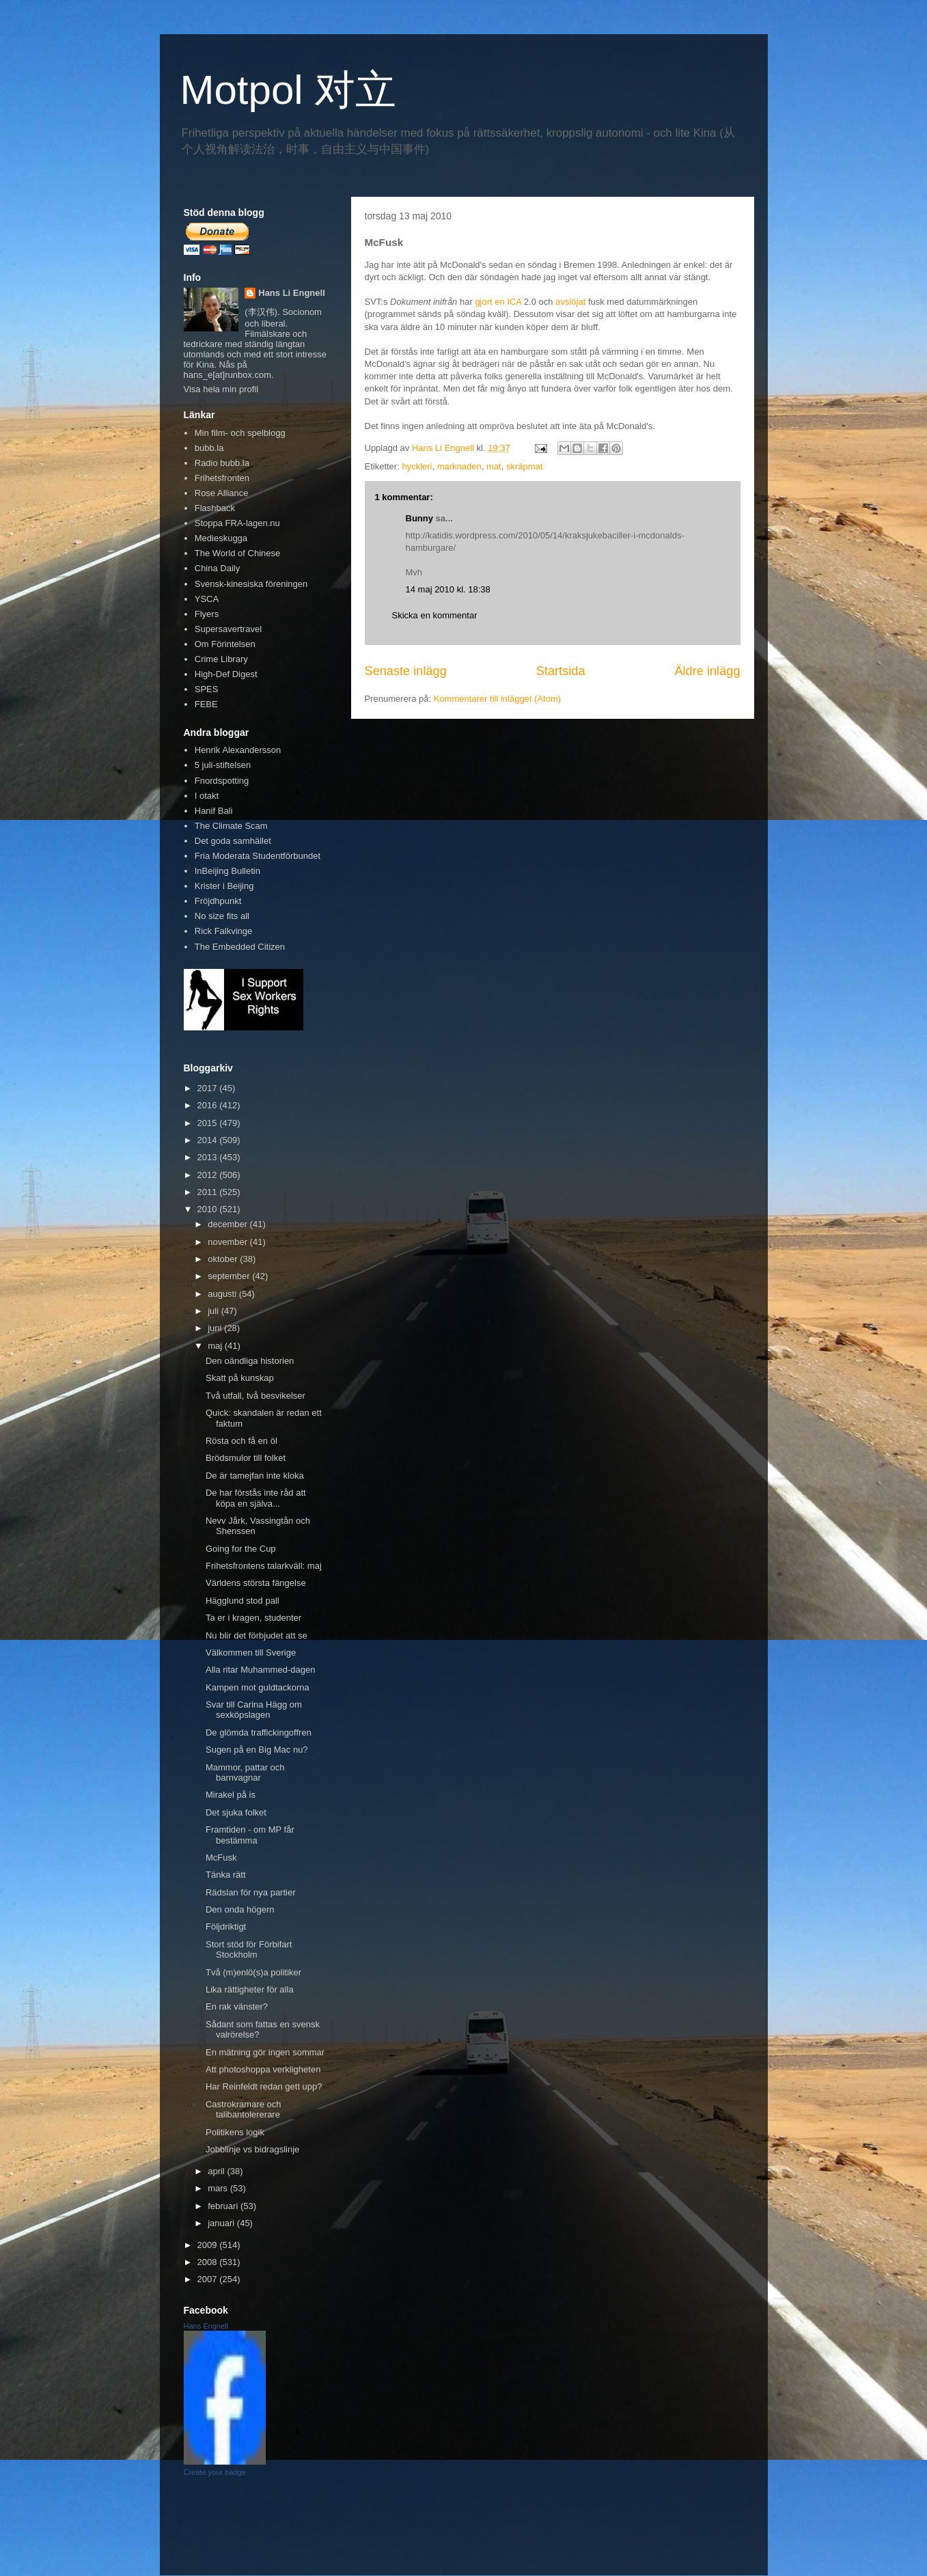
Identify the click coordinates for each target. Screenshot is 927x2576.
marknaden (459, 466)
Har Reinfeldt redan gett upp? (264, 2086)
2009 (208, 2245)
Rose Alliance (222, 493)
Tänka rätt (226, 1874)
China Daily (217, 568)
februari (224, 2206)
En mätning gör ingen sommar (265, 2052)
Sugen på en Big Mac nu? (257, 1749)
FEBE (206, 704)
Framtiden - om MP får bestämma (250, 1835)
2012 (208, 1175)
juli (214, 1311)
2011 (208, 1192)
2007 (208, 2279)
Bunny (419, 518)
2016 (208, 1105)
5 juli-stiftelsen (223, 765)
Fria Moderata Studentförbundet (257, 856)
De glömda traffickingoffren (259, 1732)
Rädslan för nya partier (251, 1892)
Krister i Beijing (224, 886)
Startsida (560, 671)
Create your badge (215, 2472)
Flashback (215, 508)
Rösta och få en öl (241, 1441)
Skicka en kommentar (435, 615)
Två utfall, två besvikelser (255, 1395)
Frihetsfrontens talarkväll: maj (264, 1566)
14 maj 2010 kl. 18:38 (448, 589)
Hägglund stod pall (242, 1600)
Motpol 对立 (288, 90)
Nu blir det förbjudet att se (256, 1635)
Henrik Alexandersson (238, 750)
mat (493, 466)
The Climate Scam (231, 826)
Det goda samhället (233, 841)
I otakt (207, 796)
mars (219, 2188)
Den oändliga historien (250, 1361)
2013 (208, 1157)
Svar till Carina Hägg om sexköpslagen (254, 1710)
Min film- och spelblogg (240, 433)
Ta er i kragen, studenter (253, 1618)
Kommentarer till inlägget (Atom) (497, 699)
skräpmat (524, 466)
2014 (208, 1140)
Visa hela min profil (221, 389)
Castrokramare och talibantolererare (243, 2109)
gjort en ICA (498, 302)
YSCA (207, 599)
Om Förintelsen (225, 644)
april (217, 2171)
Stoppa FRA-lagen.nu (237, 523)
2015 (208, 1123)
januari (222, 2223)
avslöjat (570, 302)
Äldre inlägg (707, 671)
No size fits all (222, 916)
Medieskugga (221, 538)
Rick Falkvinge (224, 931)
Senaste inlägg (406, 671)
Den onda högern (240, 1909)
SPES (207, 689)
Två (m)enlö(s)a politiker (253, 1972)
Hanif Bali (214, 811)
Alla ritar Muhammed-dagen (260, 1669)
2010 (208, 1209)
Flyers (207, 614)
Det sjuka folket (236, 1812)
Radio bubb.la (222, 463)
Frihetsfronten (222, 478)
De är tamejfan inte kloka (255, 1475)
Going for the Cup (241, 1549)
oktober (224, 1259)
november (228, 1242)
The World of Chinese (238, 553)
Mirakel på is (230, 1795)
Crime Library (221, 659)
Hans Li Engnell (291, 293)
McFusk (221, 1857)
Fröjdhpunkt (218, 901)
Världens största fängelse (256, 1583)
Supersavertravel (228, 629)
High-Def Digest (226, 674)
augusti (223, 1294)
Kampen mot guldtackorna (257, 1687)
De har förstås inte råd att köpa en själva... (256, 1498)
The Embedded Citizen (240, 947)
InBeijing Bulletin (227, 871)
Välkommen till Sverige (251, 1652)
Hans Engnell (206, 2326)
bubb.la (209, 448)
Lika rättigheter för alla (250, 1989)
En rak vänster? (237, 2006)
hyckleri (417, 466)
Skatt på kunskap (240, 1378)
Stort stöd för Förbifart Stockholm (249, 1949)
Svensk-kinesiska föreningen (251, 584)
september (230, 1276)
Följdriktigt (226, 1926)
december (228, 1224)
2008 (208, 2262)
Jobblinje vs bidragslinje (252, 2149)
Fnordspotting (222, 781)
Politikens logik (235, 2132)
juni (216, 1328)
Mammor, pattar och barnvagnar (245, 1772)
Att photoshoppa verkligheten (263, 2069)
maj (216, 1346)
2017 (208, 1088)
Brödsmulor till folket (246, 1458)
